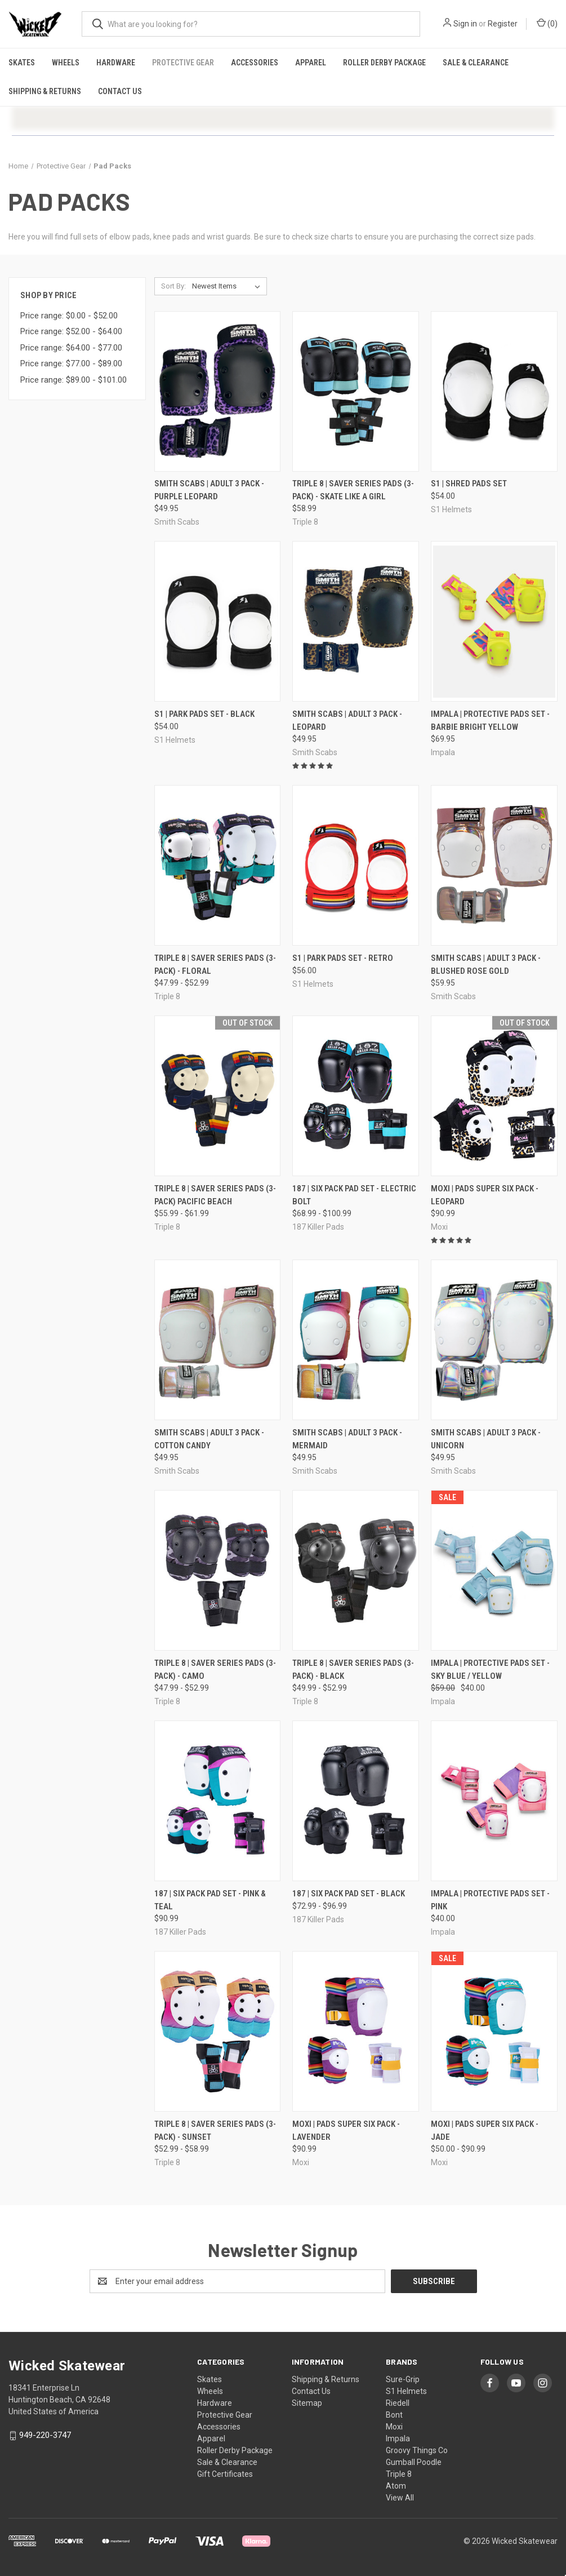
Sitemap (307, 2402)
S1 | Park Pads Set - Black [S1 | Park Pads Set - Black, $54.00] (204, 714)
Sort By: (173, 286)
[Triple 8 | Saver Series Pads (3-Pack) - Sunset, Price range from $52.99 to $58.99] (218, 2031)
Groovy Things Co (417, 2450)
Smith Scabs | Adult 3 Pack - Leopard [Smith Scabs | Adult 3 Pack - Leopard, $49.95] (347, 720)
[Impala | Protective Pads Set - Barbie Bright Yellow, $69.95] (494, 621)
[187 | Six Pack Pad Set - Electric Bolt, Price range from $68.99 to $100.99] (356, 1096)
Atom (396, 2485)
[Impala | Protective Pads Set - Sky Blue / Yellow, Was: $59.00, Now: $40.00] (494, 1570)
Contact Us (120, 91)
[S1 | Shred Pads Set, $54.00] (494, 391)
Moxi (394, 2426)
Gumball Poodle (414, 2462)
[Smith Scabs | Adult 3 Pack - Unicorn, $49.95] (494, 1340)
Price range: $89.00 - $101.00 (73, 380)
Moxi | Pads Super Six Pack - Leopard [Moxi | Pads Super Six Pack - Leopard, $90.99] (484, 1195)
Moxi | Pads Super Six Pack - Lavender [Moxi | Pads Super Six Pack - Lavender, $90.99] (346, 2130)
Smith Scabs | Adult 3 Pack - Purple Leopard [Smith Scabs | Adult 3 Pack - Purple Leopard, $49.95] (209, 490)
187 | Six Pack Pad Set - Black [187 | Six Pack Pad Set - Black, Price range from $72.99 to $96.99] (348, 1893)
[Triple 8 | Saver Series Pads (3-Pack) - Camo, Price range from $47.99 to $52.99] (218, 1570)
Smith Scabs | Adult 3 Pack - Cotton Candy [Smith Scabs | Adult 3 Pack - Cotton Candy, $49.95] (209, 1439)
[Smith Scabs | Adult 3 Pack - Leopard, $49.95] (356, 621)
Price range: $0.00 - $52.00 (69, 316)
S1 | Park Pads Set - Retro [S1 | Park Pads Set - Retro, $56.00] (342, 958)
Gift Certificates (225, 2474)
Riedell (397, 2402)
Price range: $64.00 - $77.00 (71, 348)
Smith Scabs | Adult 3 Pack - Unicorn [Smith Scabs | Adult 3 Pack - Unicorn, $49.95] (486, 1439)
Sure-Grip (403, 2379)
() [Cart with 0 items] (547, 23)
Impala (398, 2438)
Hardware (115, 62)
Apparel (310, 62)
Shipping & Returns (44, 91)
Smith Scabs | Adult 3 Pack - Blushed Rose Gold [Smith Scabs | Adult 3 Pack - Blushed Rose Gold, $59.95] (486, 964)
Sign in (465, 23)
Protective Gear (183, 62)
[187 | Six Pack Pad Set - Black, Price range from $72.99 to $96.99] (356, 1801)
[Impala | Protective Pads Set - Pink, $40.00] (494, 1801)
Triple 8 (399, 2474)
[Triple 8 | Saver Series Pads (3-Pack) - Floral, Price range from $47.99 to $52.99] (218, 865)
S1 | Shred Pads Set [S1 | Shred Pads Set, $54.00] (469, 483)
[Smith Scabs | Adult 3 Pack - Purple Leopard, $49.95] (218, 391)
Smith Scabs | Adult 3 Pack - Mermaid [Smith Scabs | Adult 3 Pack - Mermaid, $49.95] (347, 1439)
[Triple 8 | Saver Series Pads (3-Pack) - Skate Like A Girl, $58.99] (356, 391)
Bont (394, 2414)
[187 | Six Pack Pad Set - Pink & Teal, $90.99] (218, 1801)
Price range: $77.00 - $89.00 (71, 363)
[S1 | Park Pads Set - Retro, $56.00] (356, 865)
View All (400, 2497)
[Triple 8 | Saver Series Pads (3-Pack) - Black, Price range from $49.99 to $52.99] (356, 1570)
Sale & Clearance (476, 62)
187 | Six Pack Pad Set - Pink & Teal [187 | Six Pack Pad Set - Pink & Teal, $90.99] (210, 1900)
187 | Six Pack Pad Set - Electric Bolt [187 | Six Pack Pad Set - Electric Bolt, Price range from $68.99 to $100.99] (354, 1195)
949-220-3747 (45, 2435)
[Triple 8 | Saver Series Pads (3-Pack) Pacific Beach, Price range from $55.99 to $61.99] (218, 1096)
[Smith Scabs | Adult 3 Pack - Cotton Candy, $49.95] (218, 1340)
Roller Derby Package (384, 62)
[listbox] (228, 286)
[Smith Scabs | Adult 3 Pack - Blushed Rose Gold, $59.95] (494, 865)
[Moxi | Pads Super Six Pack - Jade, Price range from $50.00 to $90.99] (494, 2031)
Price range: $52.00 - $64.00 (71, 331)
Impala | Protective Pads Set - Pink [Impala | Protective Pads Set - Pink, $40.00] (490, 1900)
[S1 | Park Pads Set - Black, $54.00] (218, 621)
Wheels (65, 62)
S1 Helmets (406, 2391)
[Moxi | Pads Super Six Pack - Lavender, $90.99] (356, 2031)
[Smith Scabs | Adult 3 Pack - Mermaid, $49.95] (356, 1340)
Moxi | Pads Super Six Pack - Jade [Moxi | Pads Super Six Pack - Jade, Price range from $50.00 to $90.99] (484, 2130)
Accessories (254, 62)
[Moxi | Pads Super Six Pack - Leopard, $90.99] (494, 1096)
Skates (21, 62)
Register (503, 23)
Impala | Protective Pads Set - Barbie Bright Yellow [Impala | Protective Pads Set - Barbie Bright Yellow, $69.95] (490, 720)
